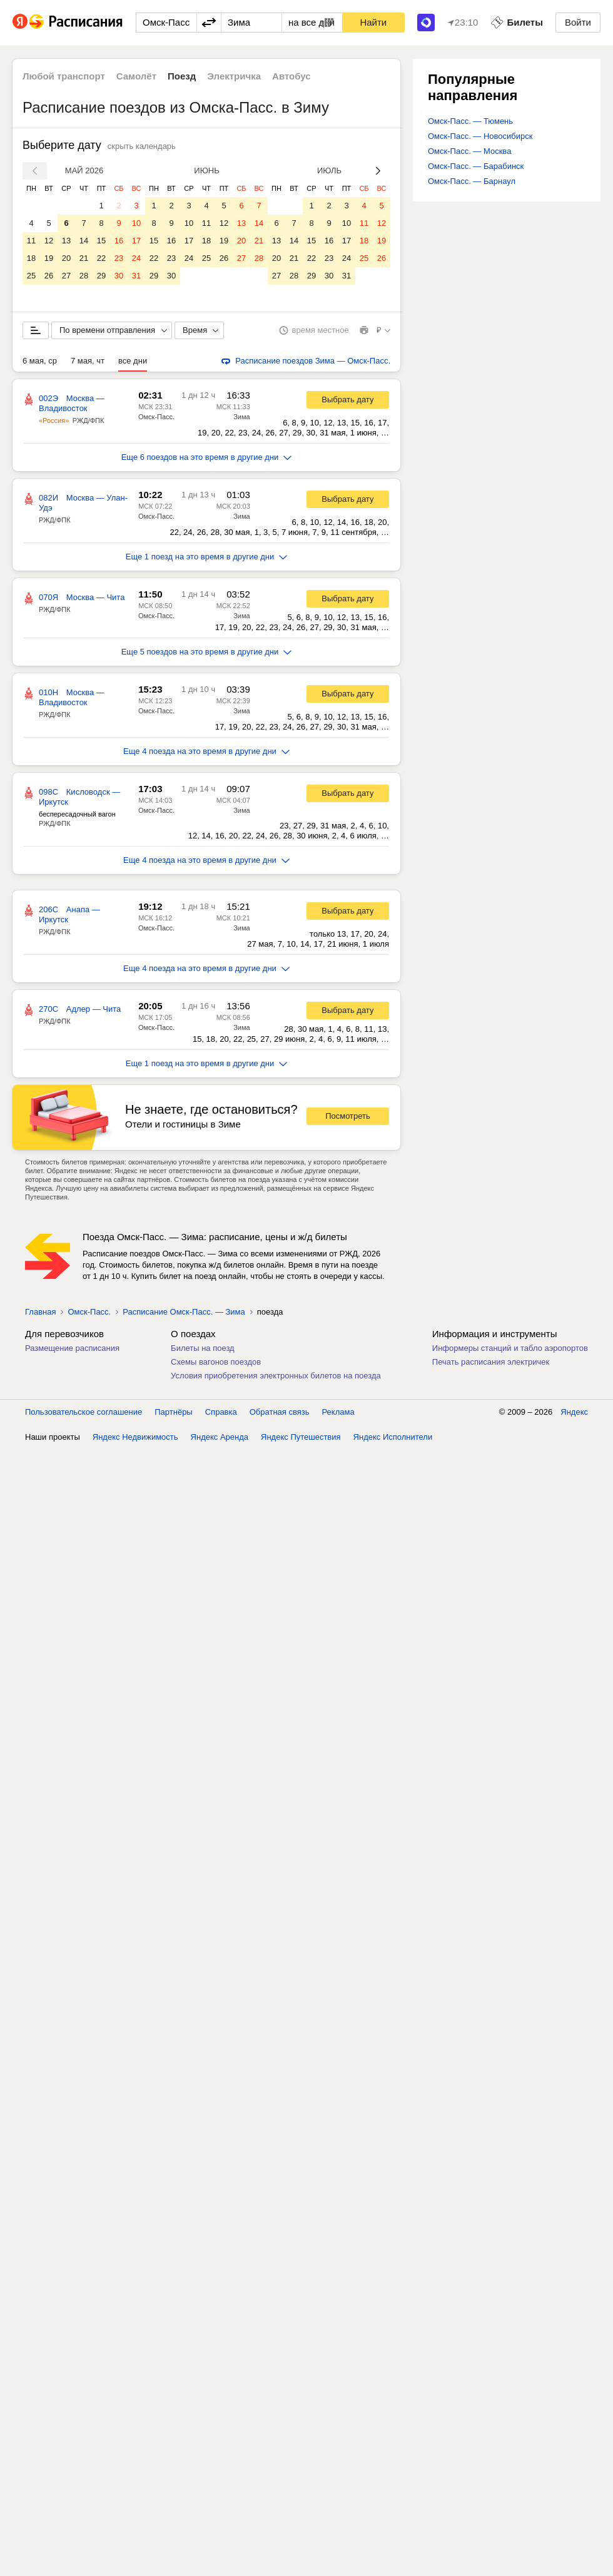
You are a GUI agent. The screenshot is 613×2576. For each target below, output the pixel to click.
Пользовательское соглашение (83, 1412)
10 (136, 223)
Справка (221, 1412)
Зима (241, 416)
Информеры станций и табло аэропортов (510, 1348)
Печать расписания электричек (490, 1362)
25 (31, 275)
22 (101, 258)
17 (136, 240)
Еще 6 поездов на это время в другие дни (206, 457)
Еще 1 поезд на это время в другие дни (207, 556)
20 (66, 258)
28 (83, 275)
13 (66, 240)
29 (101, 275)
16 (118, 240)
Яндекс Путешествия (301, 1437)
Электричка (234, 76)
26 (48, 275)
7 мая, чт (87, 360)
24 (136, 258)
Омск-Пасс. (156, 416)
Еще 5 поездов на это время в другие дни (206, 651)
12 (48, 240)
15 (101, 240)
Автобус (291, 76)
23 (118, 258)
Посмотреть (347, 1116)
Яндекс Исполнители (393, 1437)
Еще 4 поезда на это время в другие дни (206, 751)
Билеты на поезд (203, 1348)
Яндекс (574, 1412)
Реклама (338, 1412)
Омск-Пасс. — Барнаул (471, 181)
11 (31, 240)
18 (31, 258)
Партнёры (173, 1412)
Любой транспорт (64, 76)
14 (83, 240)
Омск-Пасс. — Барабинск (476, 166)
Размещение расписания (72, 1348)
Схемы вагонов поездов (216, 1362)
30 (118, 275)
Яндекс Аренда (219, 1437)
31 (136, 275)
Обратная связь (280, 1412)
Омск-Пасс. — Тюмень (470, 121)
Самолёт (136, 76)
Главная (40, 1311)
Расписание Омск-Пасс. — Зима (184, 1311)
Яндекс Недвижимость (135, 1437)
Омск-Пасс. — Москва (469, 151)
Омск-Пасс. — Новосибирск (480, 136)
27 (66, 275)
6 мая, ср (40, 360)
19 (48, 258)
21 (83, 258)
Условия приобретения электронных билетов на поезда (276, 1375)
